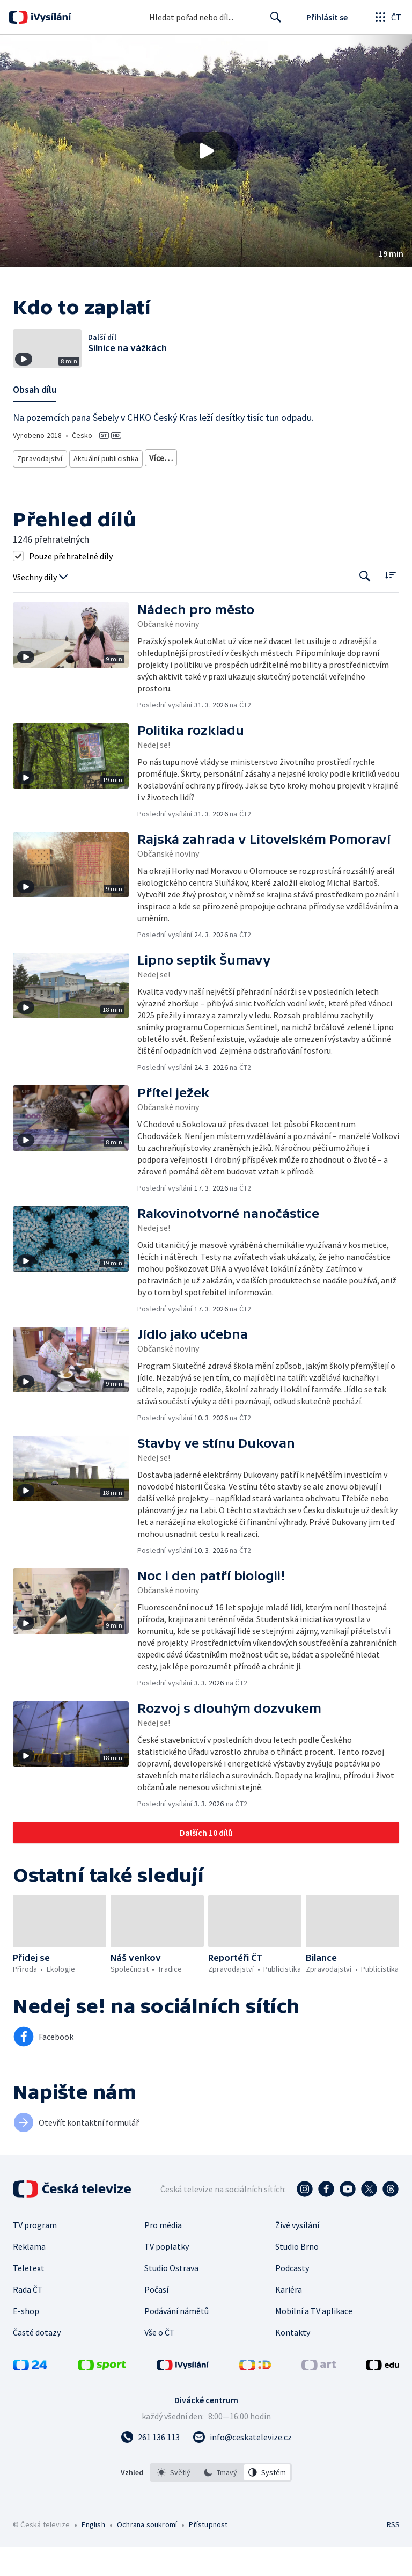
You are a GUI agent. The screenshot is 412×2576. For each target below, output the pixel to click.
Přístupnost (208, 2553)
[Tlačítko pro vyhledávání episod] (365, 605)
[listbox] (221, 2501)
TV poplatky (166, 2275)
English (93, 2553)
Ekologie (323, 473)
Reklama (29, 2275)
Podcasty (292, 2297)
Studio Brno (297, 2275)
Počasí (156, 2318)
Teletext (29, 2297)
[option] (174, 2501)
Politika (130, 489)
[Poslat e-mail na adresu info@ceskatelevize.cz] (242, 2466)
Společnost (89, 489)
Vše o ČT (159, 2361)
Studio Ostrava (171, 2297)
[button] (206, 151)
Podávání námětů (176, 2339)
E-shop (26, 2339)
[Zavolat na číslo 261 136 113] (150, 2466)
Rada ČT (28, 2318)
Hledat (272, 21)
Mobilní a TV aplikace (313, 2339)
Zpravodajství (39, 473)
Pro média (163, 2254)
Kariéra (288, 2318)
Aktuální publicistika (103, 473)
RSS (393, 2553)
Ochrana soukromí (147, 2553)
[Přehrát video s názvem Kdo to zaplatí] (206, 151)
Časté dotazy (37, 2361)
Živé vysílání (297, 2254)
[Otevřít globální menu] (387, 17)
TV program (35, 2254)
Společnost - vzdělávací (189, 489)
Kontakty (292, 2361)
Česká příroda (39, 489)
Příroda (286, 473)
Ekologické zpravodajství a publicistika (205, 473)
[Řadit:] (390, 604)
